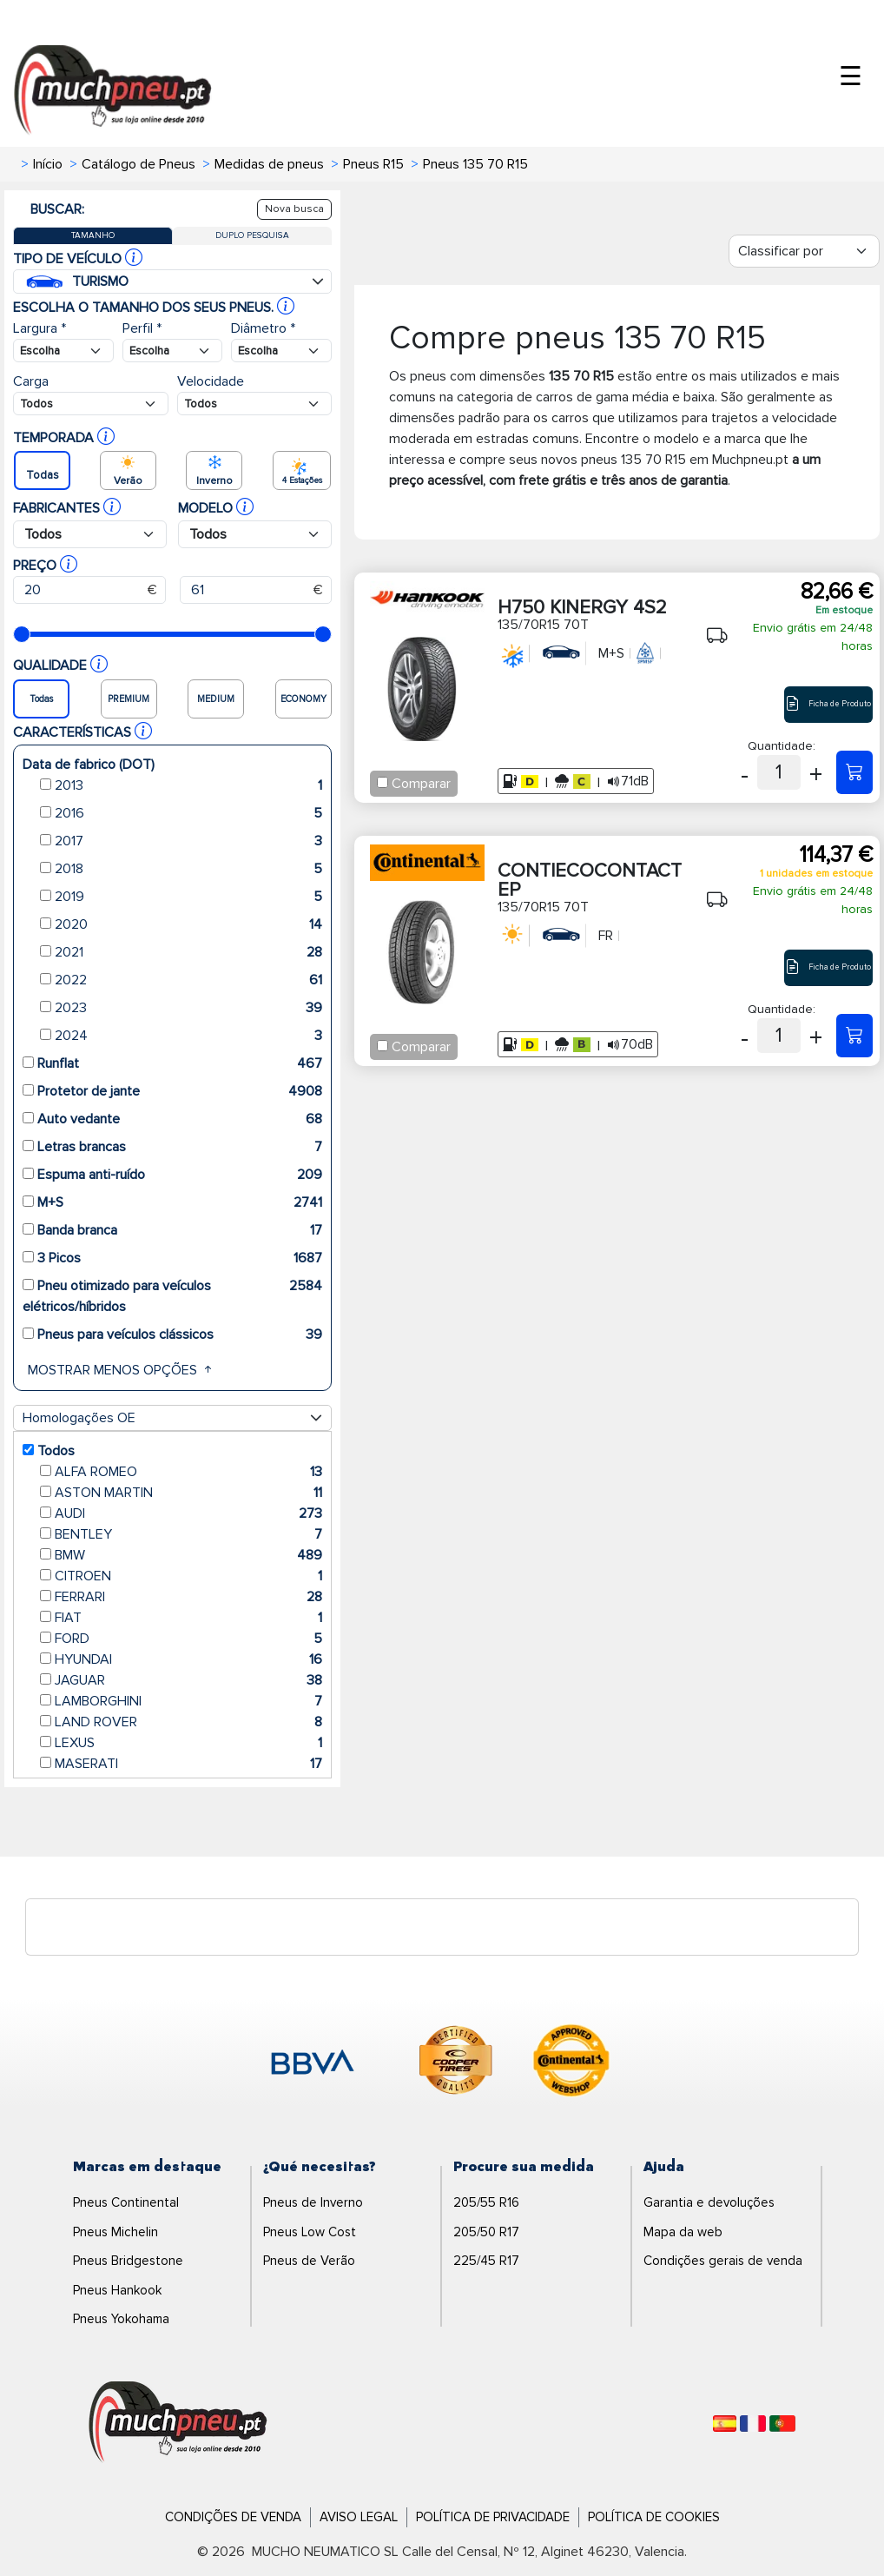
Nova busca (294, 208)
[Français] (753, 2423)
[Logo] (178, 2423)
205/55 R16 (486, 2202)
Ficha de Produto (828, 704)
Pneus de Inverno (313, 2202)
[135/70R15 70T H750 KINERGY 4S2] (854, 772)
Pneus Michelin (115, 2232)
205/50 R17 (486, 2232)
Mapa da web (682, 2232)
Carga (31, 381)
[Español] (724, 2423)
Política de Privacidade (493, 2517)
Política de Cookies (654, 2517)
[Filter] (804, 251)
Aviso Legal (359, 2517)
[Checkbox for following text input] (382, 782)
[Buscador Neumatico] (63, 350)
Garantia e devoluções (709, 2202)
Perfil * (142, 328)
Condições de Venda (233, 2517)
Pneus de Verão (309, 2260)
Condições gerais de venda (722, 2260)
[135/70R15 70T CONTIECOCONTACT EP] (854, 1035)
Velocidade (210, 381)
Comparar (421, 783)
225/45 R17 (486, 2260)
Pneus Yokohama (121, 2319)
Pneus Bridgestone (128, 2260)
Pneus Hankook (117, 2290)
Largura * (39, 328)
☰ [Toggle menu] (850, 77)
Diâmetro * (263, 328)
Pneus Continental (126, 2202)
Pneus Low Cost (309, 2232)
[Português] (782, 2423)
